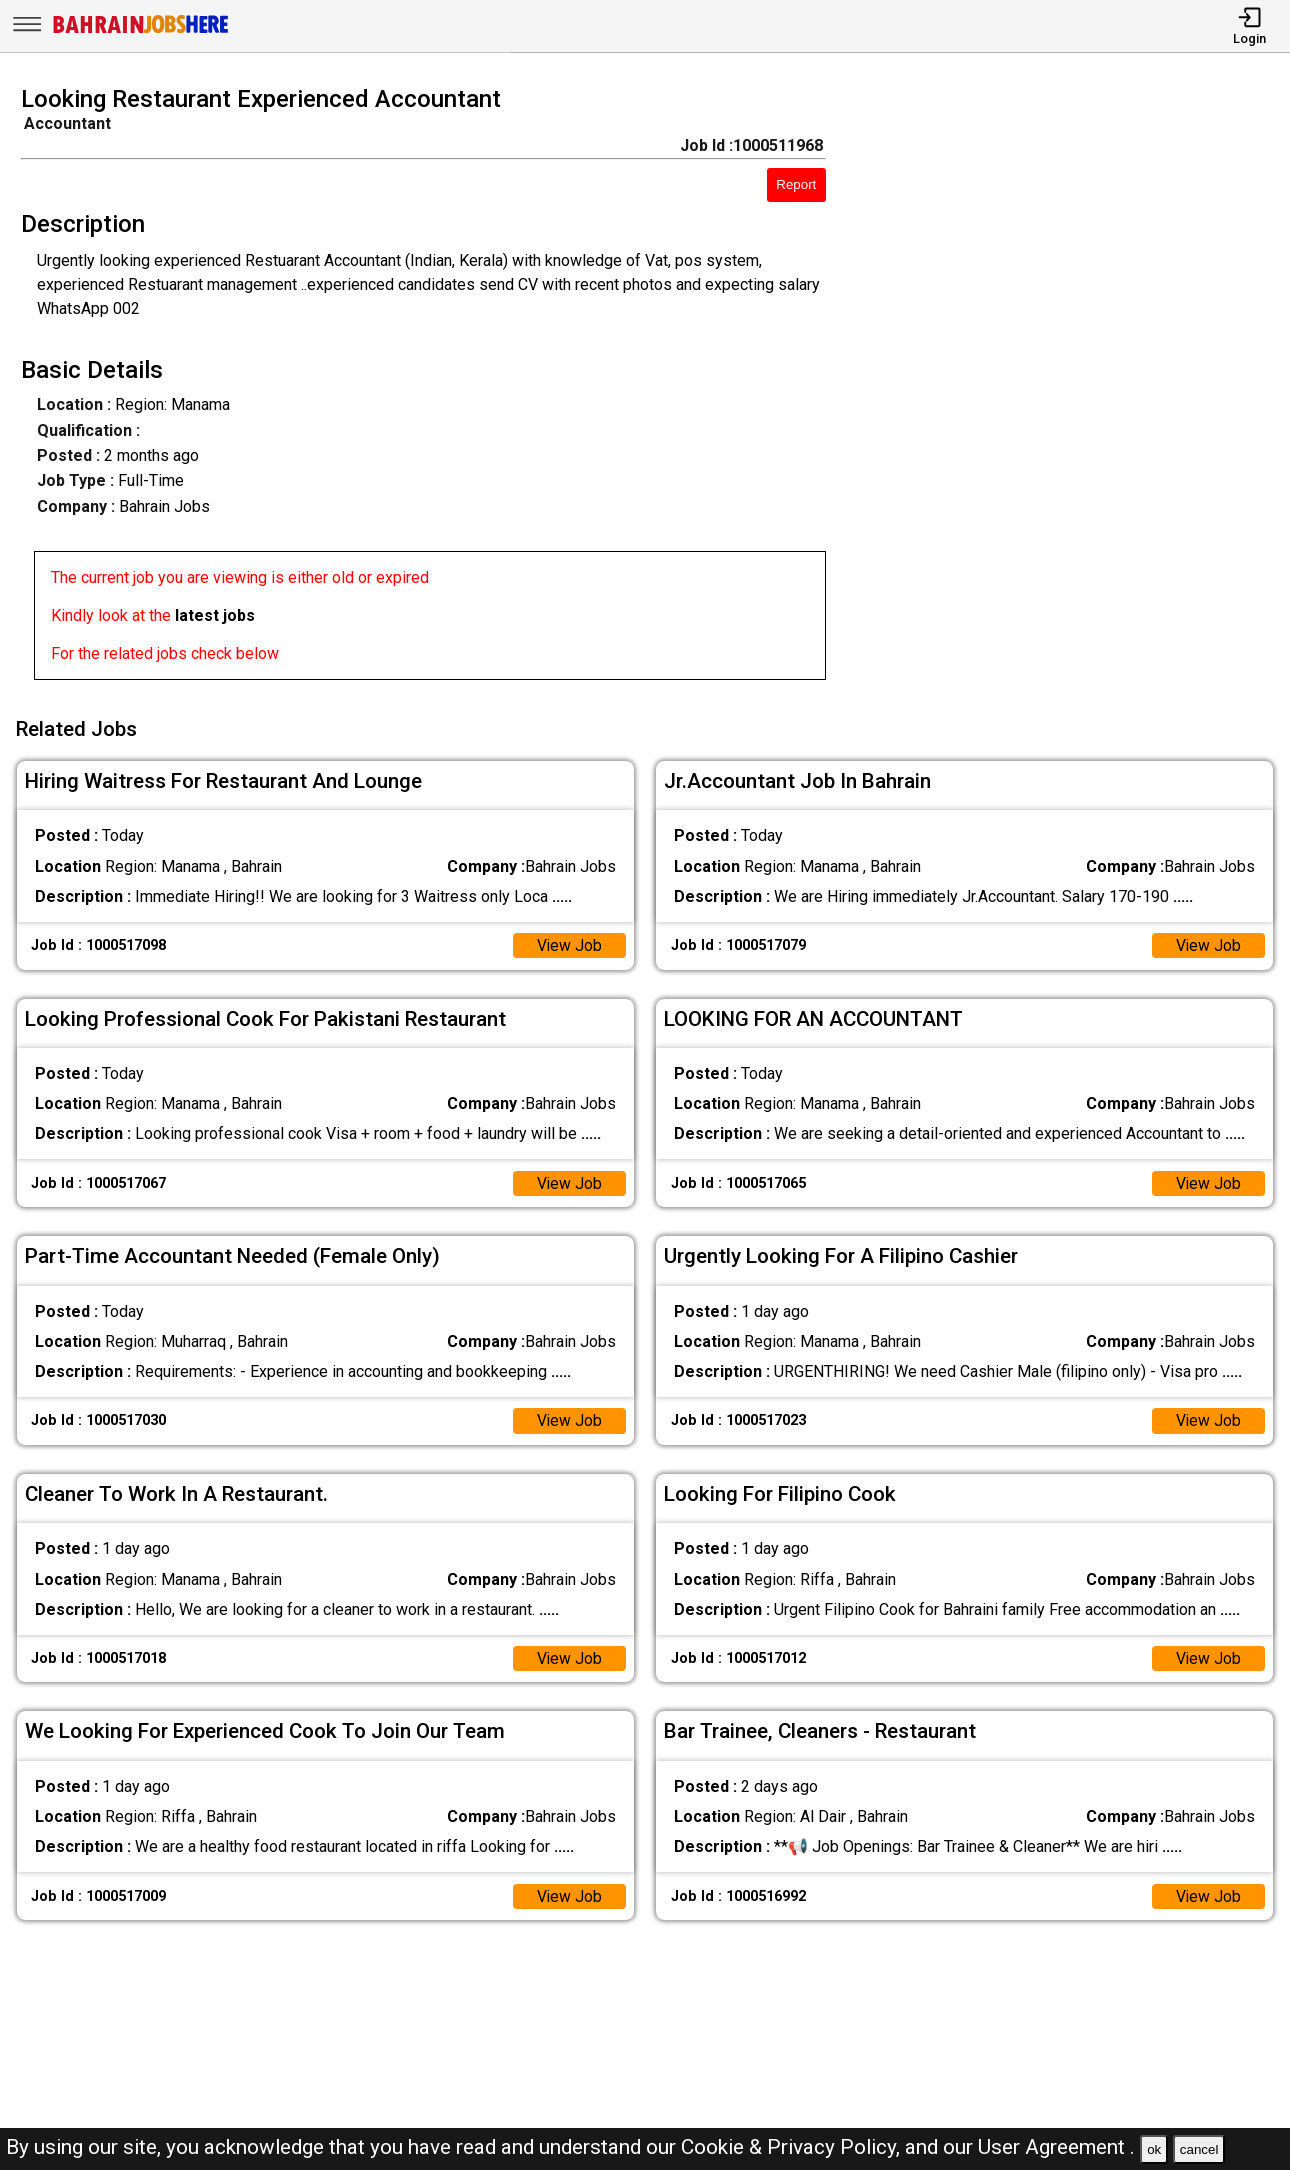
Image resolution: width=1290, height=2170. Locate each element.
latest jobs (215, 615)
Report (796, 184)
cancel (1199, 2149)
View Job (569, 942)
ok (1154, 2149)
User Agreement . (1056, 2147)
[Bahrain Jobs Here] (141, 31)
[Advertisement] (1074, 389)
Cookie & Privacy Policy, (793, 2147)
